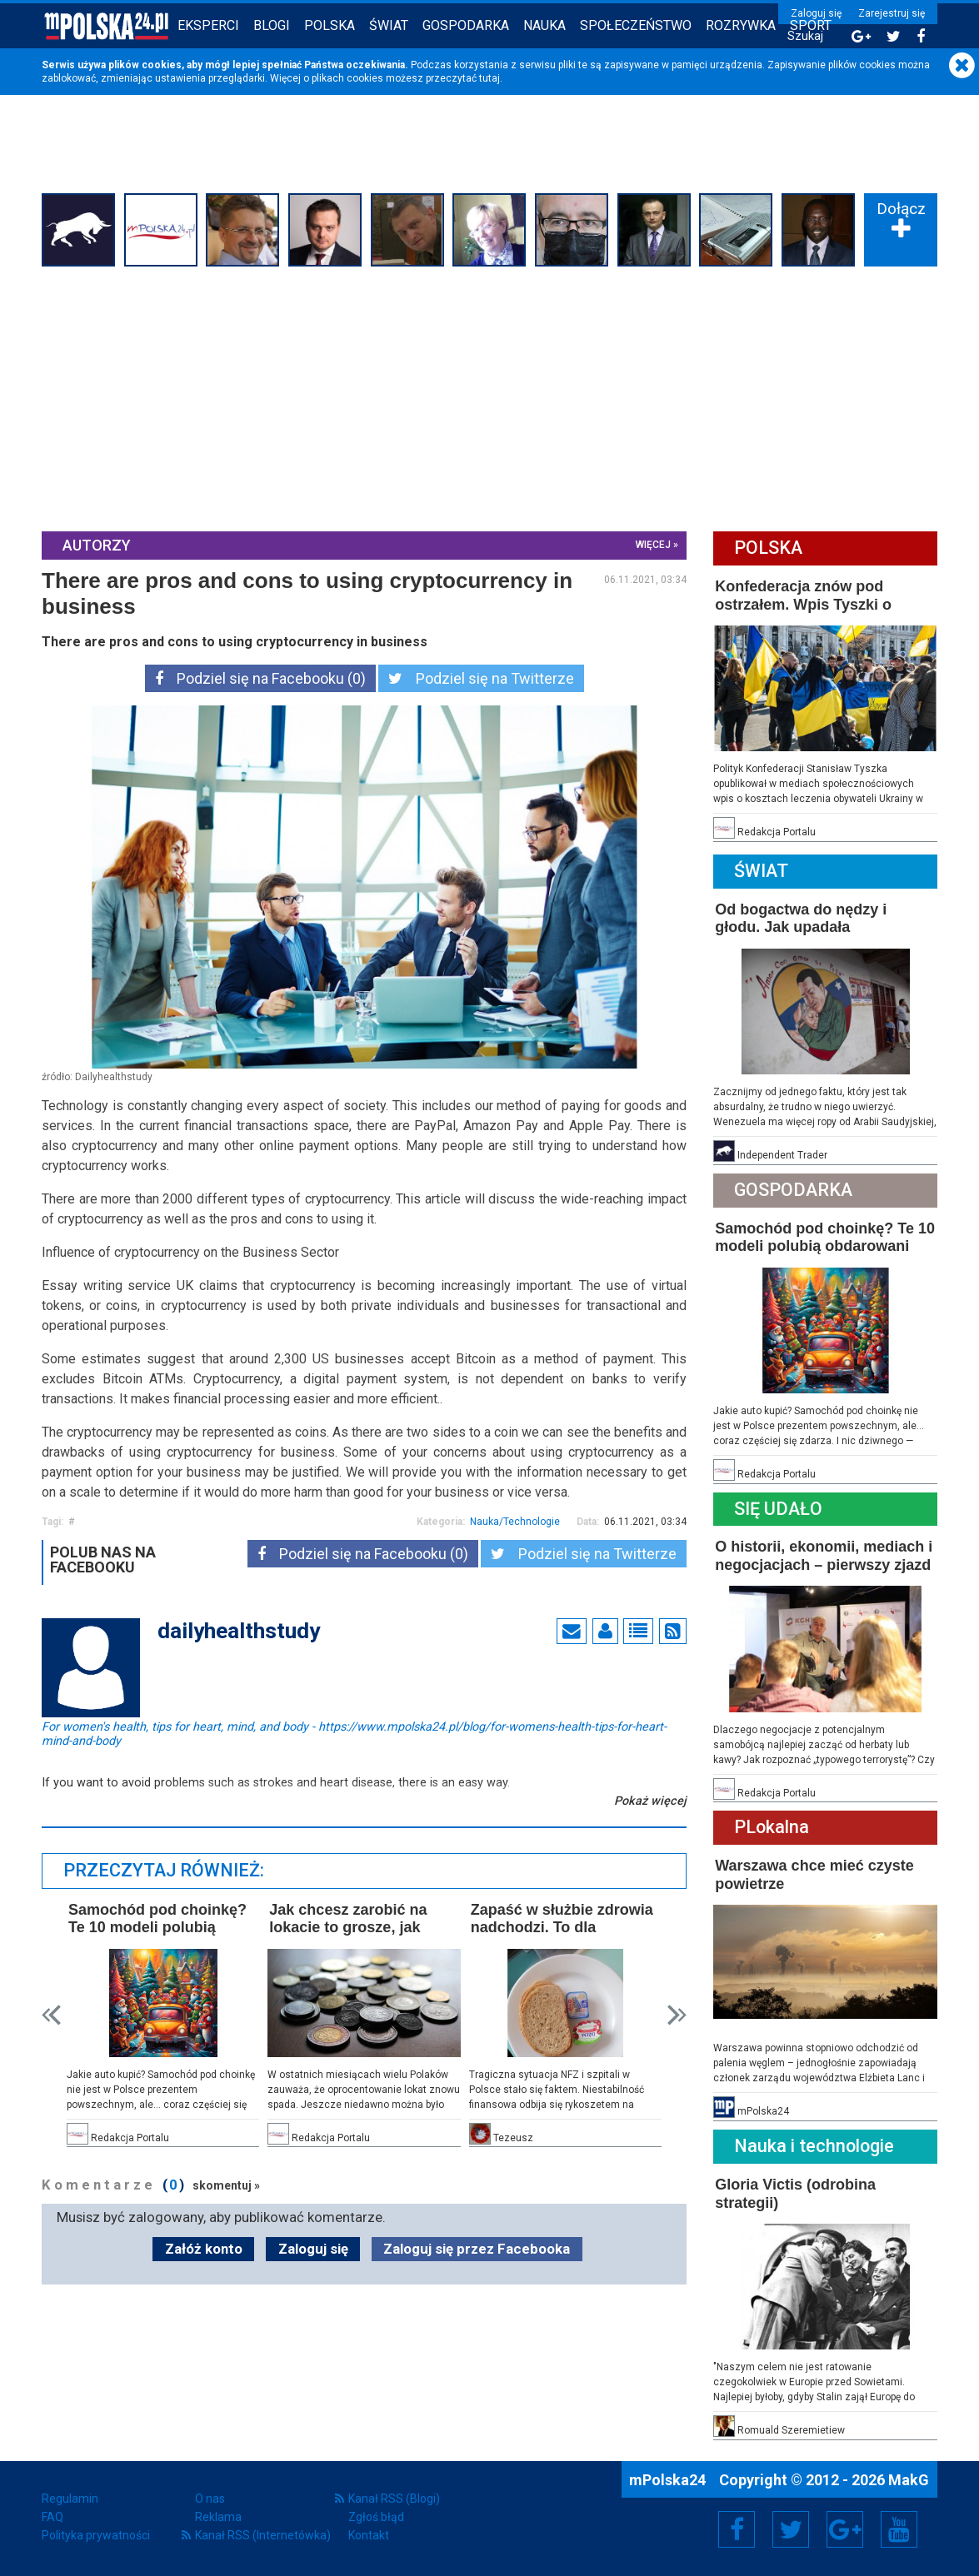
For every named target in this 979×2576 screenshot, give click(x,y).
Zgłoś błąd (376, 2517)
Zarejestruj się (891, 13)
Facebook (737, 2529)
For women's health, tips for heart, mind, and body (354, 1725)
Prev (51, 2015)
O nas (210, 2498)
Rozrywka (741, 25)
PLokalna (771, 1826)
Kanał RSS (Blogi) (394, 2498)
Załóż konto (203, 2248)
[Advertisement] (489, 397)
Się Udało (778, 1508)
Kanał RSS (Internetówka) (263, 2535)
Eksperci (208, 25)
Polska (329, 25)
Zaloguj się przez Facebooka (476, 2248)
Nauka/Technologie (515, 1521)
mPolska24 (669, 2480)
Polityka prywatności (96, 2535)
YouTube (899, 2529)
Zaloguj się (816, 13)
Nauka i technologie (814, 2145)
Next (677, 2015)
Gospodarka (465, 25)
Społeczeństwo (636, 25)
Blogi (271, 25)
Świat (388, 25)
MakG (908, 2480)
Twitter (790, 2529)
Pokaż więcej (650, 1801)
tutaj (489, 78)
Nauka (544, 25)
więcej (653, 545)
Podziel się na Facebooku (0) (260, 678)
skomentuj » (226, 2185)
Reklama (218, 2517)
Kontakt (368, 2535)
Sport (811, 25)
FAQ (52, 2517)
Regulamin (70, 2498)
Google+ (845, 2529)
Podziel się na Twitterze (481, 678)
